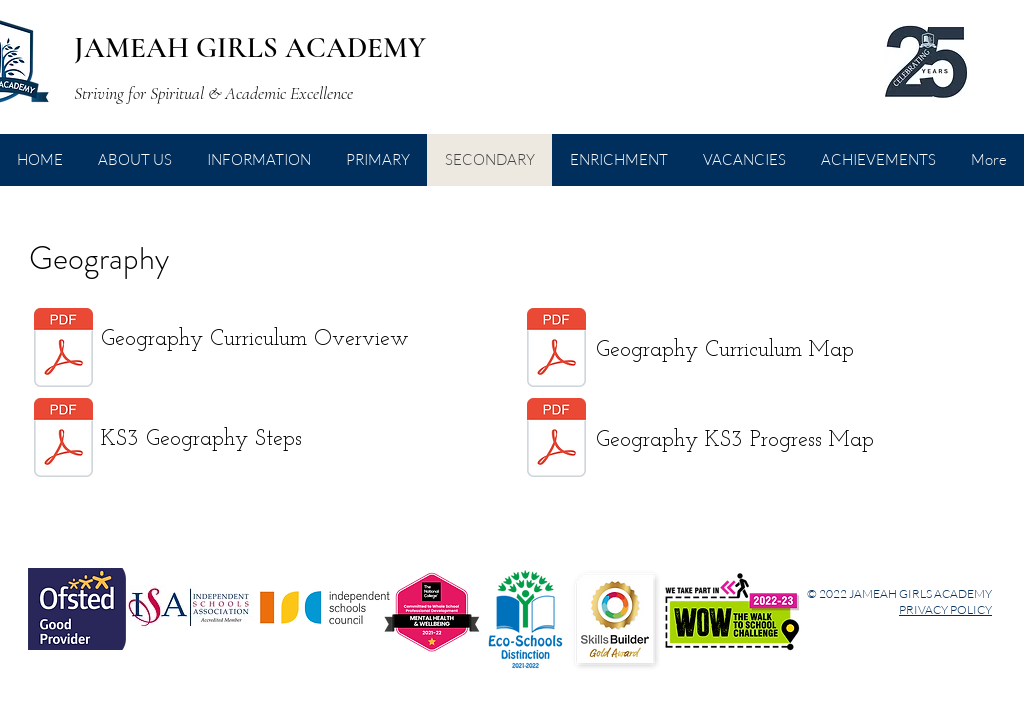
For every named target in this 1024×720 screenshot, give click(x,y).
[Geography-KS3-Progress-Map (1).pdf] (556, 440)
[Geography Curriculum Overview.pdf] (63, 350)
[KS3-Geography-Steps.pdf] (63, 440)
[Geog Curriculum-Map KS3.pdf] (556, 350)
